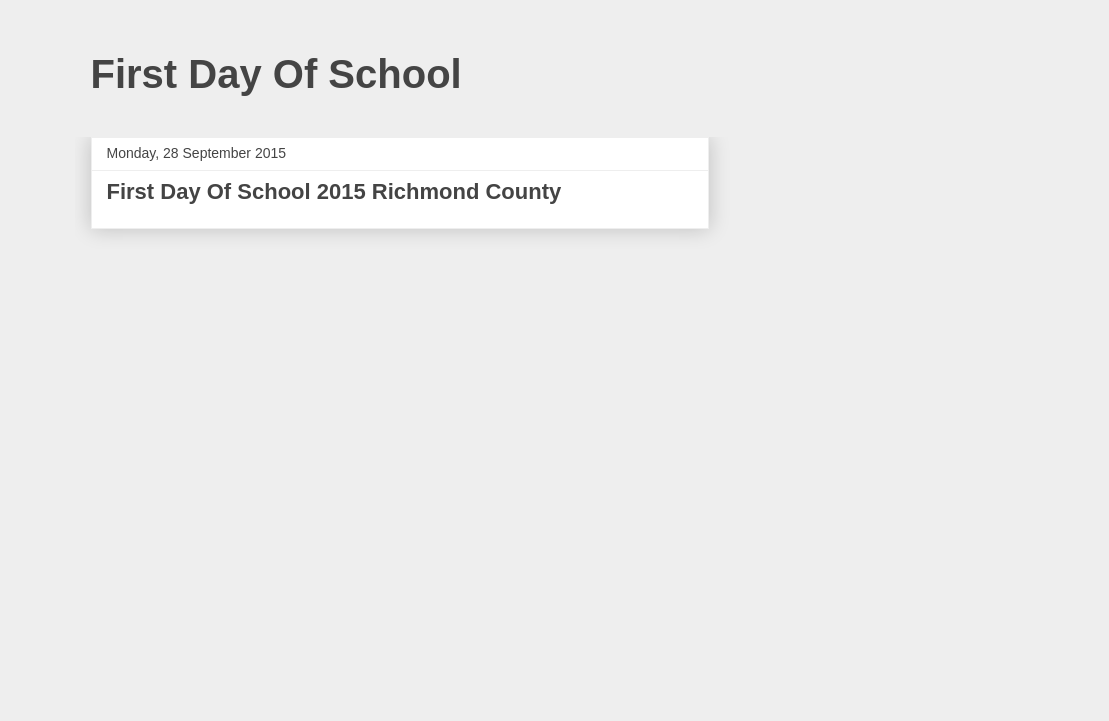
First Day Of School (276, 74)
